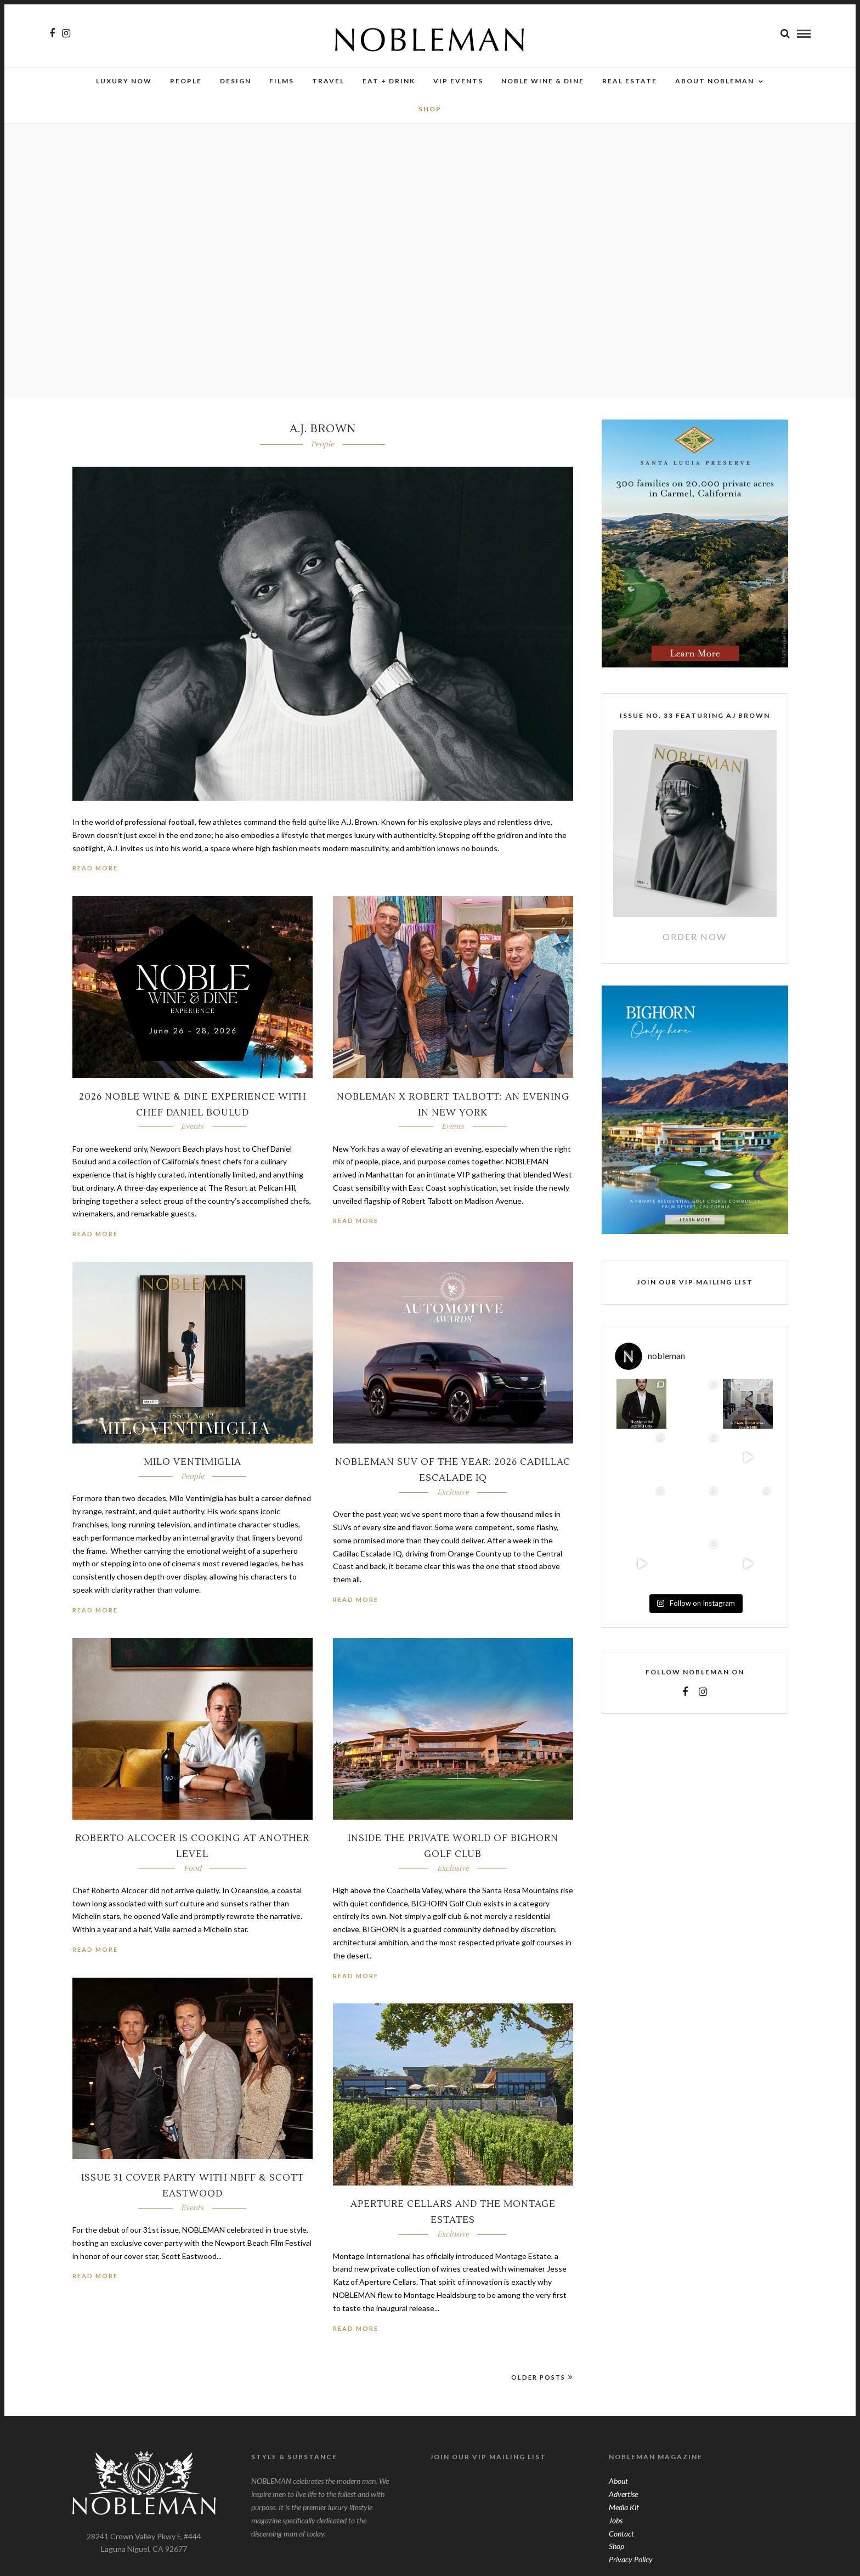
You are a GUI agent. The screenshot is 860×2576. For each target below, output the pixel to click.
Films (281, 81)
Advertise (623, 2489)
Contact (621, 2528)
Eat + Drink (389, 81)
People (186, 81)
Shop (616, 2541)
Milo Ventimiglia (192, 1457)
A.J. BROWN (323, 424)
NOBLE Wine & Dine (542, 81)
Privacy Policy (631, 2554)
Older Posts (542, 2372)
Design (235, 81)
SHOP (430, 109)
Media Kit (624, 2502)
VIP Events (458, 81)
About (618, 2476)
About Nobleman (714, 81)
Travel (328, 81)
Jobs (616, 2515)
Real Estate (629, 81)
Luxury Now (124, 81)
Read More (95, 863)
